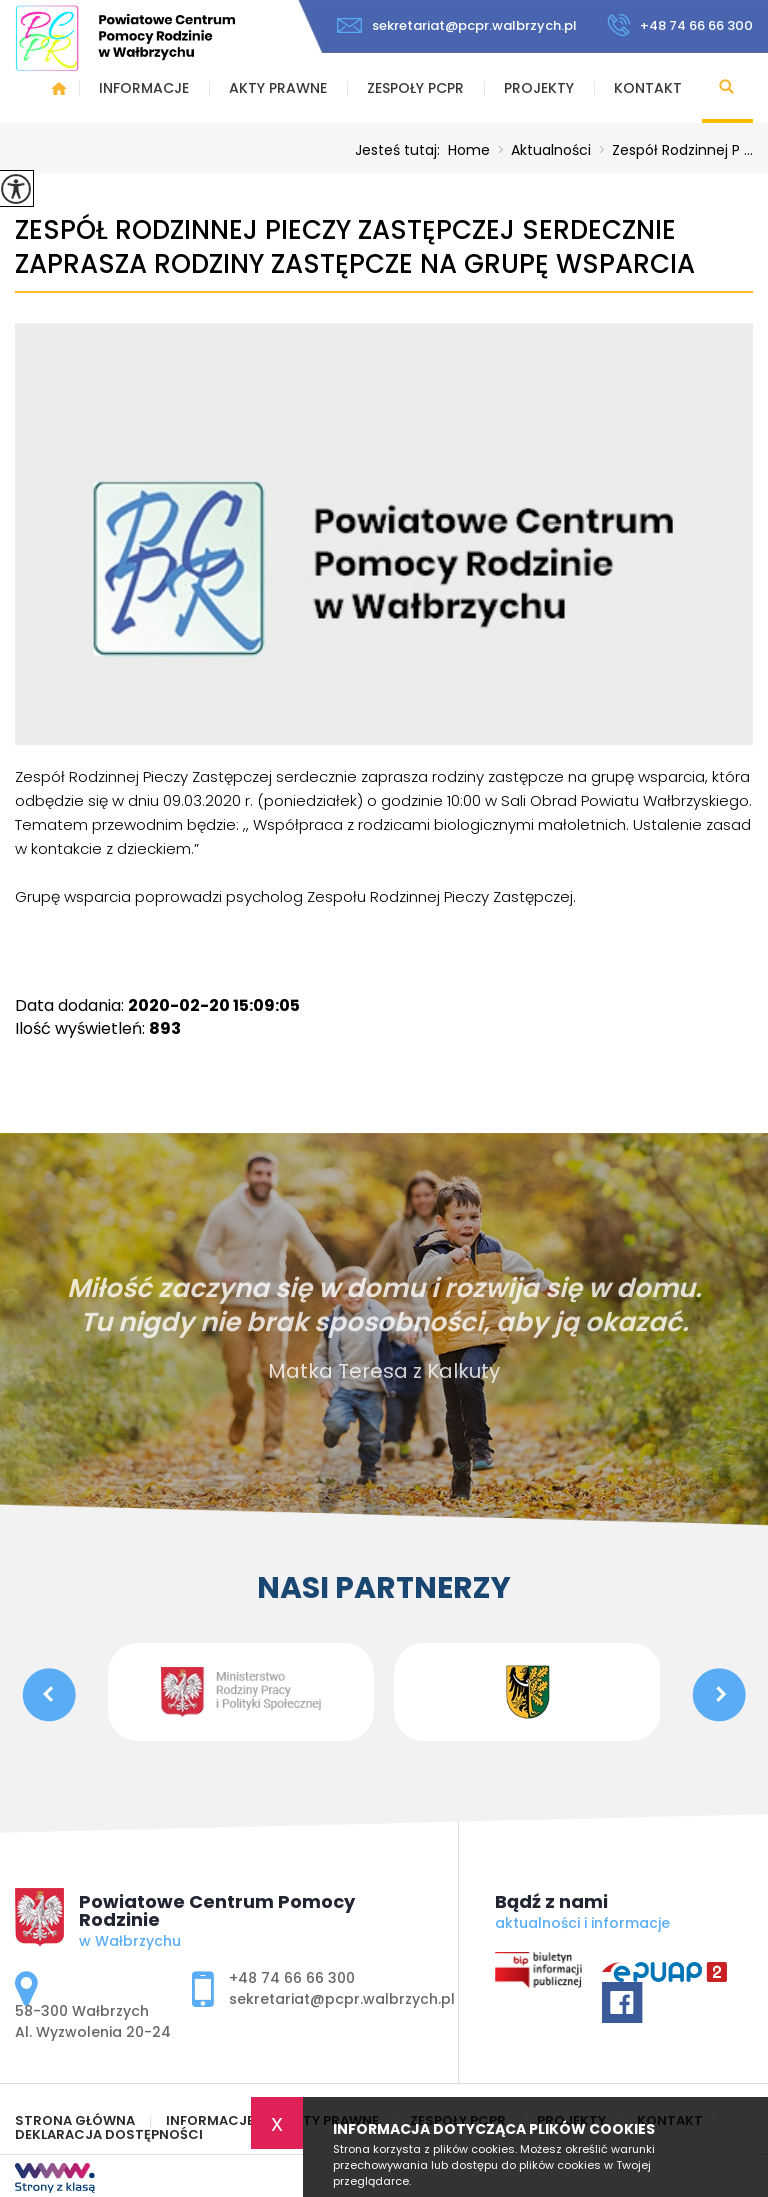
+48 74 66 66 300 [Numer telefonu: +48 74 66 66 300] (292, 1978)
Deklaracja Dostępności (109, 2134)
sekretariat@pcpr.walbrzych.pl (457, 25)
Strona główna (59, 88)
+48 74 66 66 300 (680, 25)
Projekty (539, 88)
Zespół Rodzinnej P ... (672, 150)
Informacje (144, 88)
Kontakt (648, 88)
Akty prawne (278, 88)
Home (469, 150)
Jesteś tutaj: (401, 150)
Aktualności (540, 150)
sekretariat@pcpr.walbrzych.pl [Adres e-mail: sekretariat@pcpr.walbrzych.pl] (342, 1999)
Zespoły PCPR (415, 88)
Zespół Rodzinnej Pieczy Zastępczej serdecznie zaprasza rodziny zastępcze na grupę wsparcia (355, 247)
